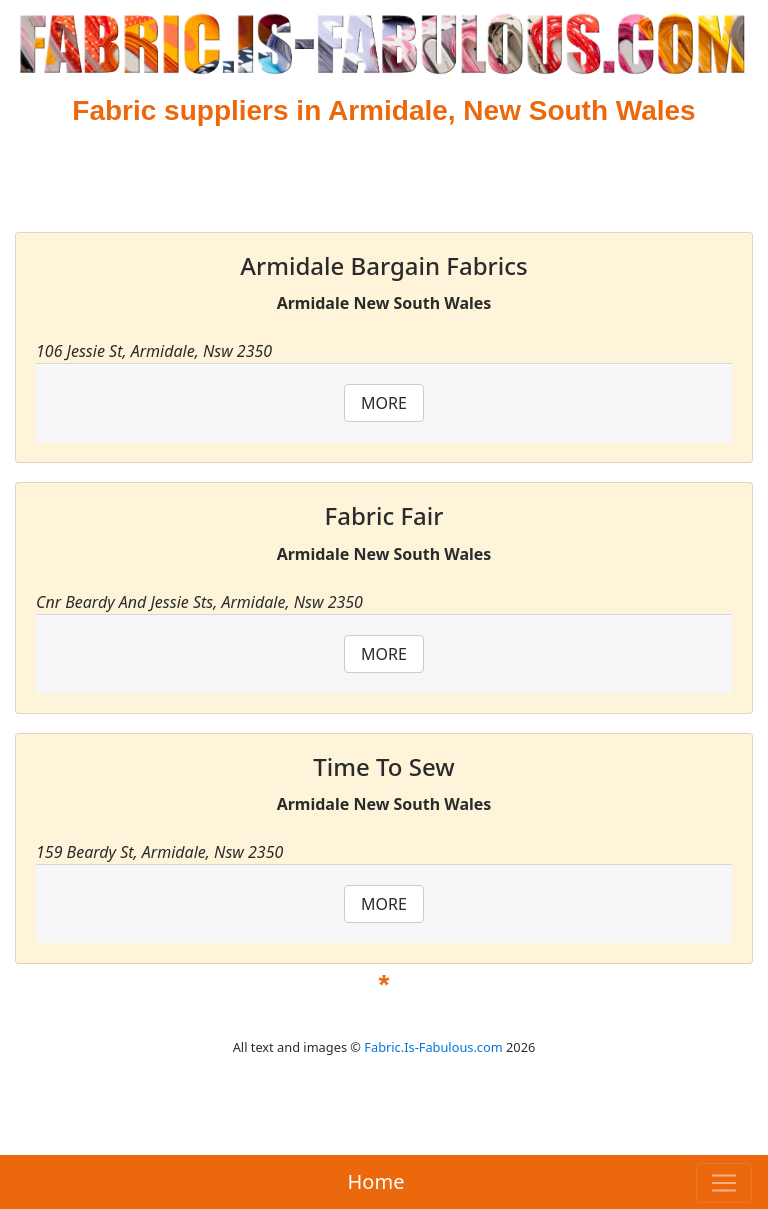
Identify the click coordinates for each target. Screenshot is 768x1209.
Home (376, 1181)
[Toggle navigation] (724, 1183)
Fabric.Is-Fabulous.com (433, 1047)
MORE (384, 403)
